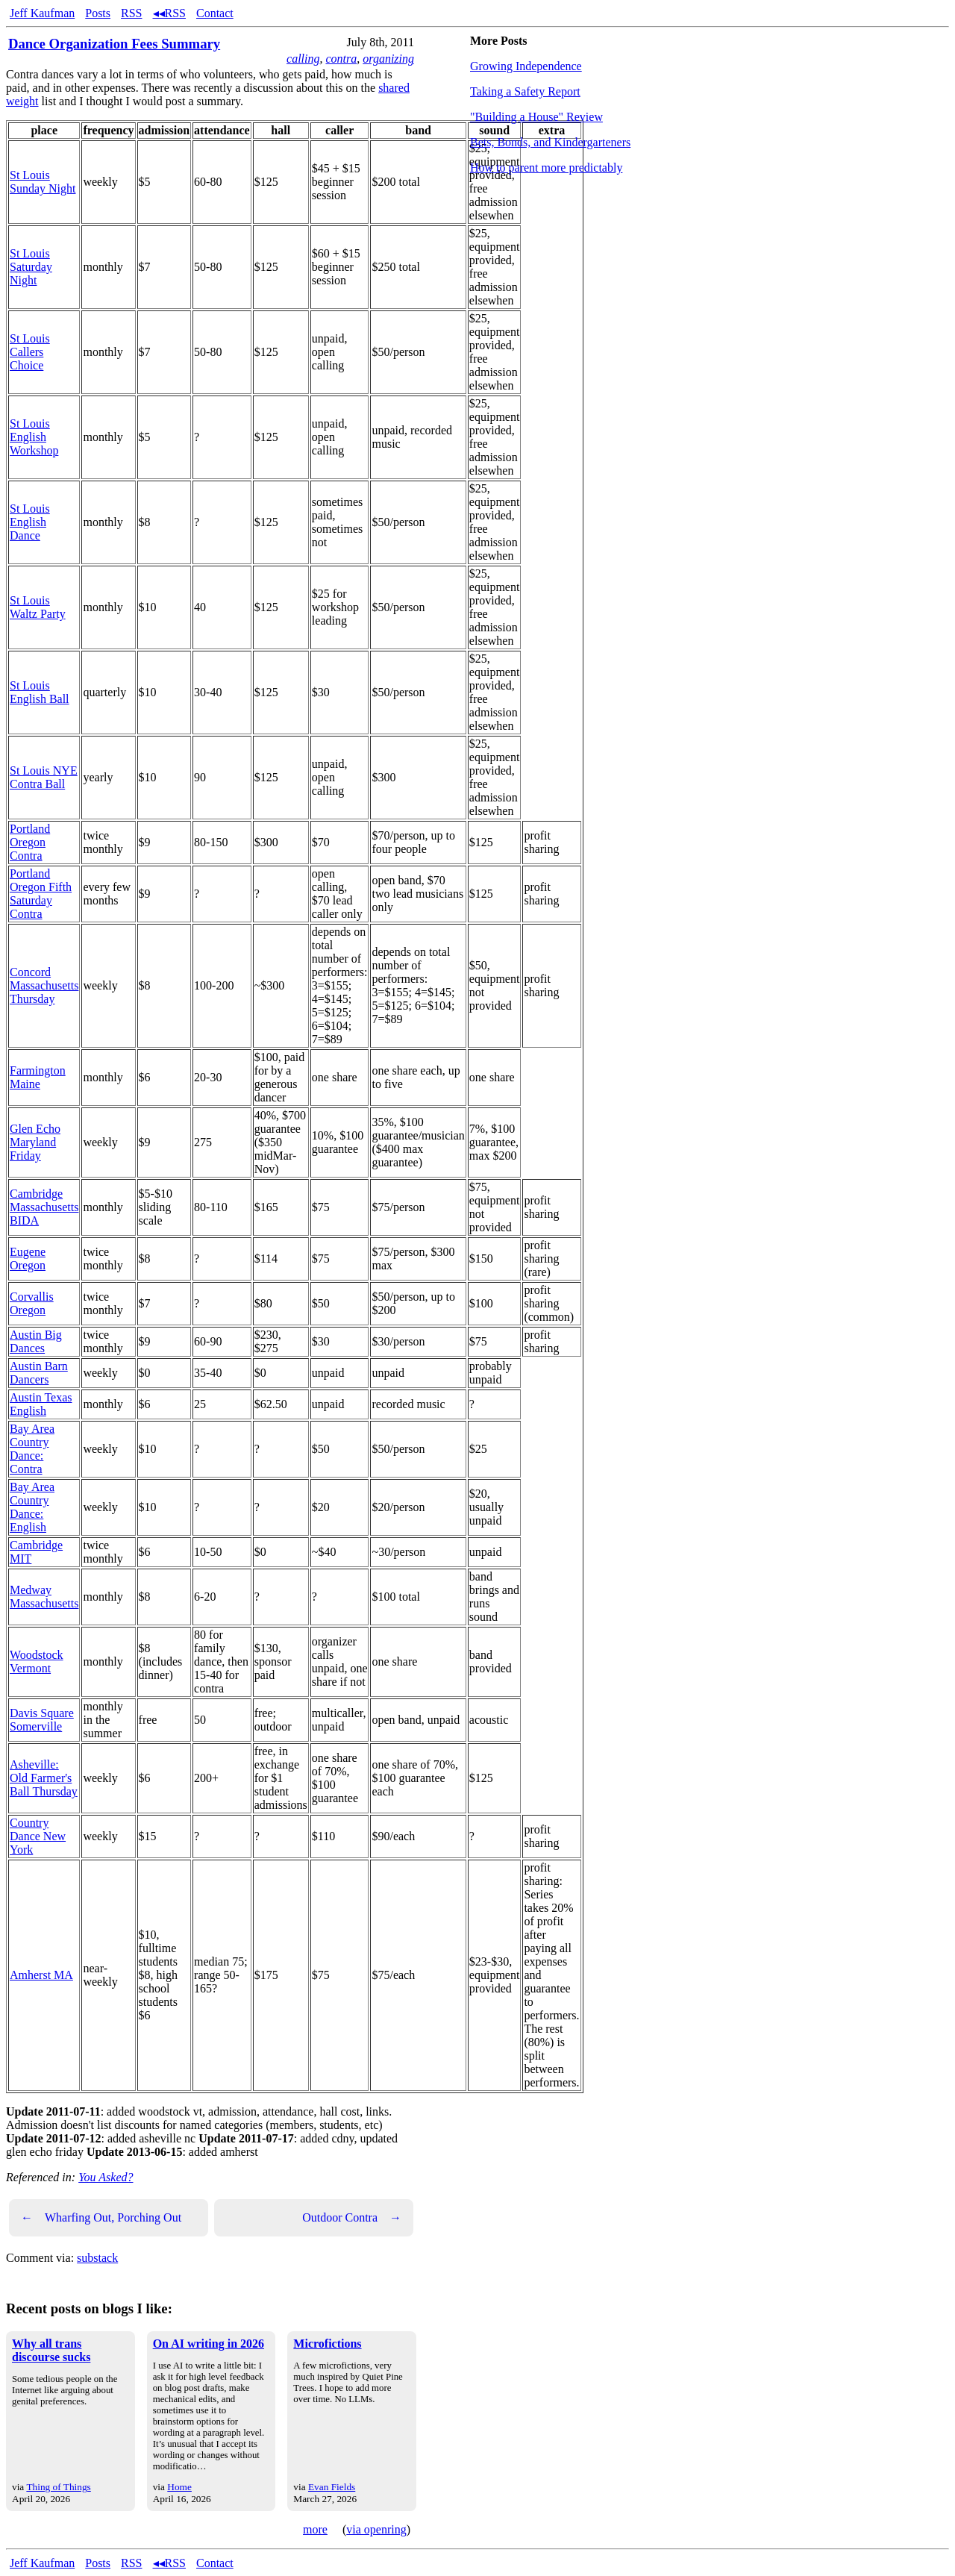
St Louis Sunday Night (42, 182)
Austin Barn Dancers (39, 1373)
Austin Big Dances (36, 1341)
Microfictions (327, 2343)
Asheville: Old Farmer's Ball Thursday (44, 1778)
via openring (376, 2529)
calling (302, 58)
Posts (97, 13)
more (315, 2529)
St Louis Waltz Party (38, 607)
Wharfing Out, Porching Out (101, 2218)
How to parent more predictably (546, 167)
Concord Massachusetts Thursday (44, 985)
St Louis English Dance (30, 522)
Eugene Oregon (28, 1258)
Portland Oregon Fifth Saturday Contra (41, 893)
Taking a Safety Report (525, 91)
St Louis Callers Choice (30, 352)
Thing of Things (58, 2486)
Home (179, 2486)
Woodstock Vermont (36, 1661)
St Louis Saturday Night (31, 267)
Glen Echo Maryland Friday (35, 1142)
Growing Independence (526, 66)
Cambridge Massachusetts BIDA (44, 1207)
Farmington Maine (38, 1077)
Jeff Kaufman (42, 13)
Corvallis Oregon (32, 1303)
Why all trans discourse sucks (51, 2350)
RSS (131, 13)
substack (97, 2257)
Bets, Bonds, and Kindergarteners (550, 142)
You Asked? (105, 2177)
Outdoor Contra (351, 2218)
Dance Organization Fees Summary (114, 43)
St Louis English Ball (39, 692)
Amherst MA (41, 1975)
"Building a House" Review (536, 116)
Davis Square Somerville (42, 1720)
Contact (215, 13)
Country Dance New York (38, 1836)
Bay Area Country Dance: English (32, 1507)
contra (341, 58)
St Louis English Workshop (34, 437)
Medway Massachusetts (44, 1597)
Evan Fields (331, 2486)
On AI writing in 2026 (208, 2343)
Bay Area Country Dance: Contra (32, 1448)
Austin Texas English (41, 1404)
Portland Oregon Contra (30, 842)
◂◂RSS (169, 13)
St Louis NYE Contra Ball (44, 777)
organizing (388, 58)
